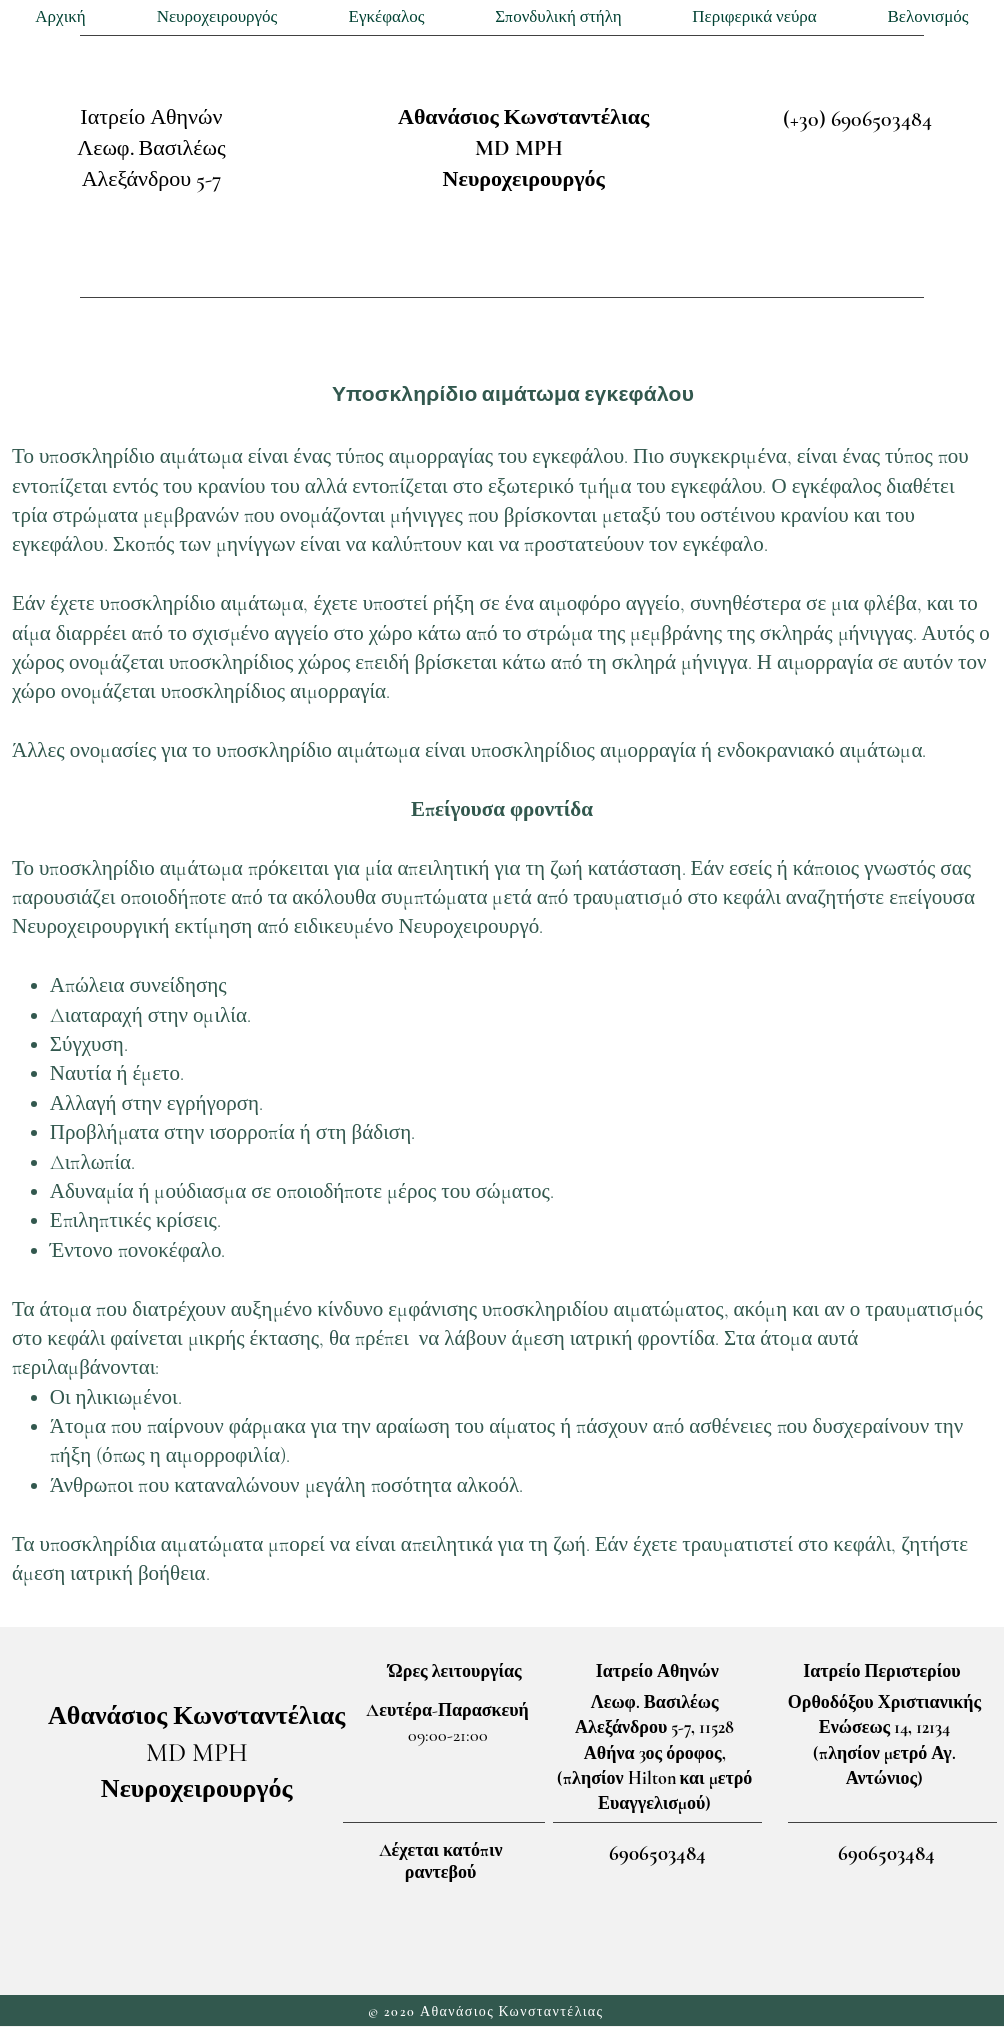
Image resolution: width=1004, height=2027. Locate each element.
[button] (217, 17)
